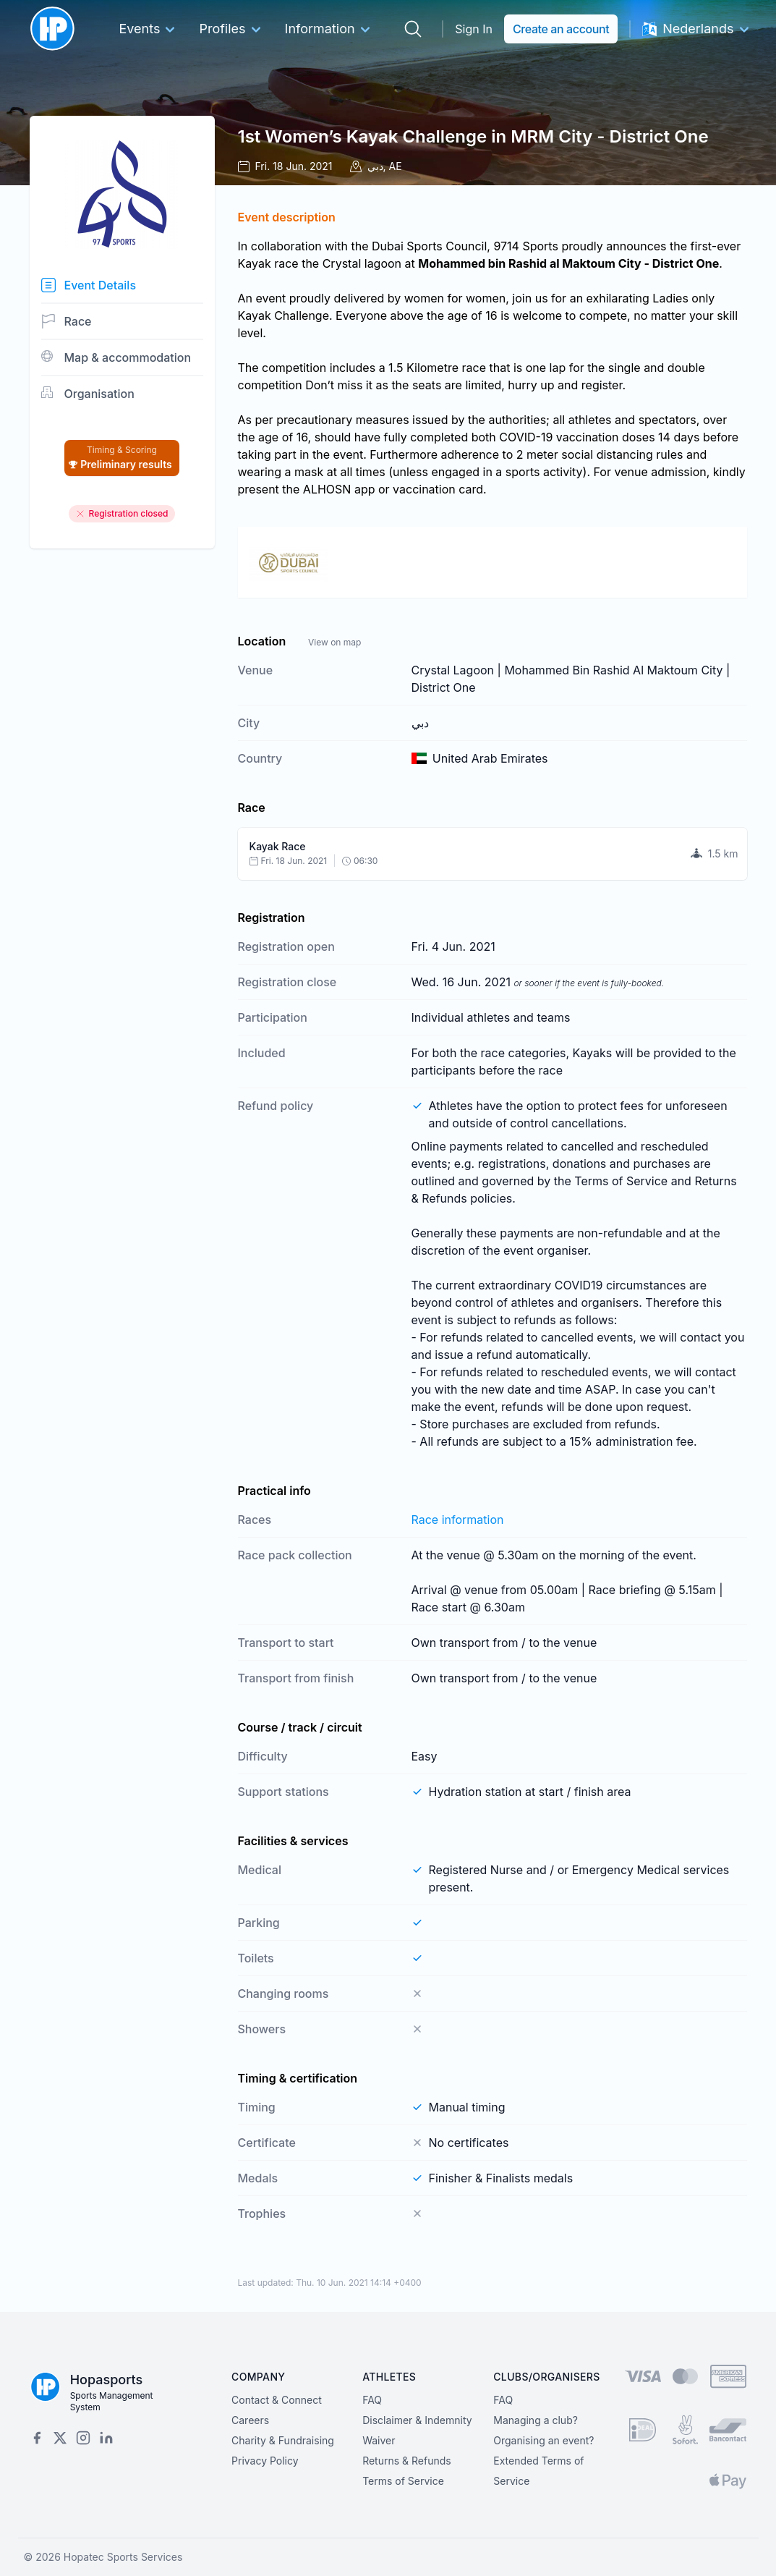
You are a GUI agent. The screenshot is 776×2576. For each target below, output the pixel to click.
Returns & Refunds (406, 2460)
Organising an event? (543, 2440)
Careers (250, 2420)
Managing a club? (535, 2420)
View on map (334, 642)
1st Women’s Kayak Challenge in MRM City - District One (473, 136)
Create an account (561, 29)
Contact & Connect (276, 2400)
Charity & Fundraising (282, 2440)
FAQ (372, 2400)
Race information (458, 1519)
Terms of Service (403, 2481)
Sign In (474, 29)
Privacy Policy (265, 2460)
